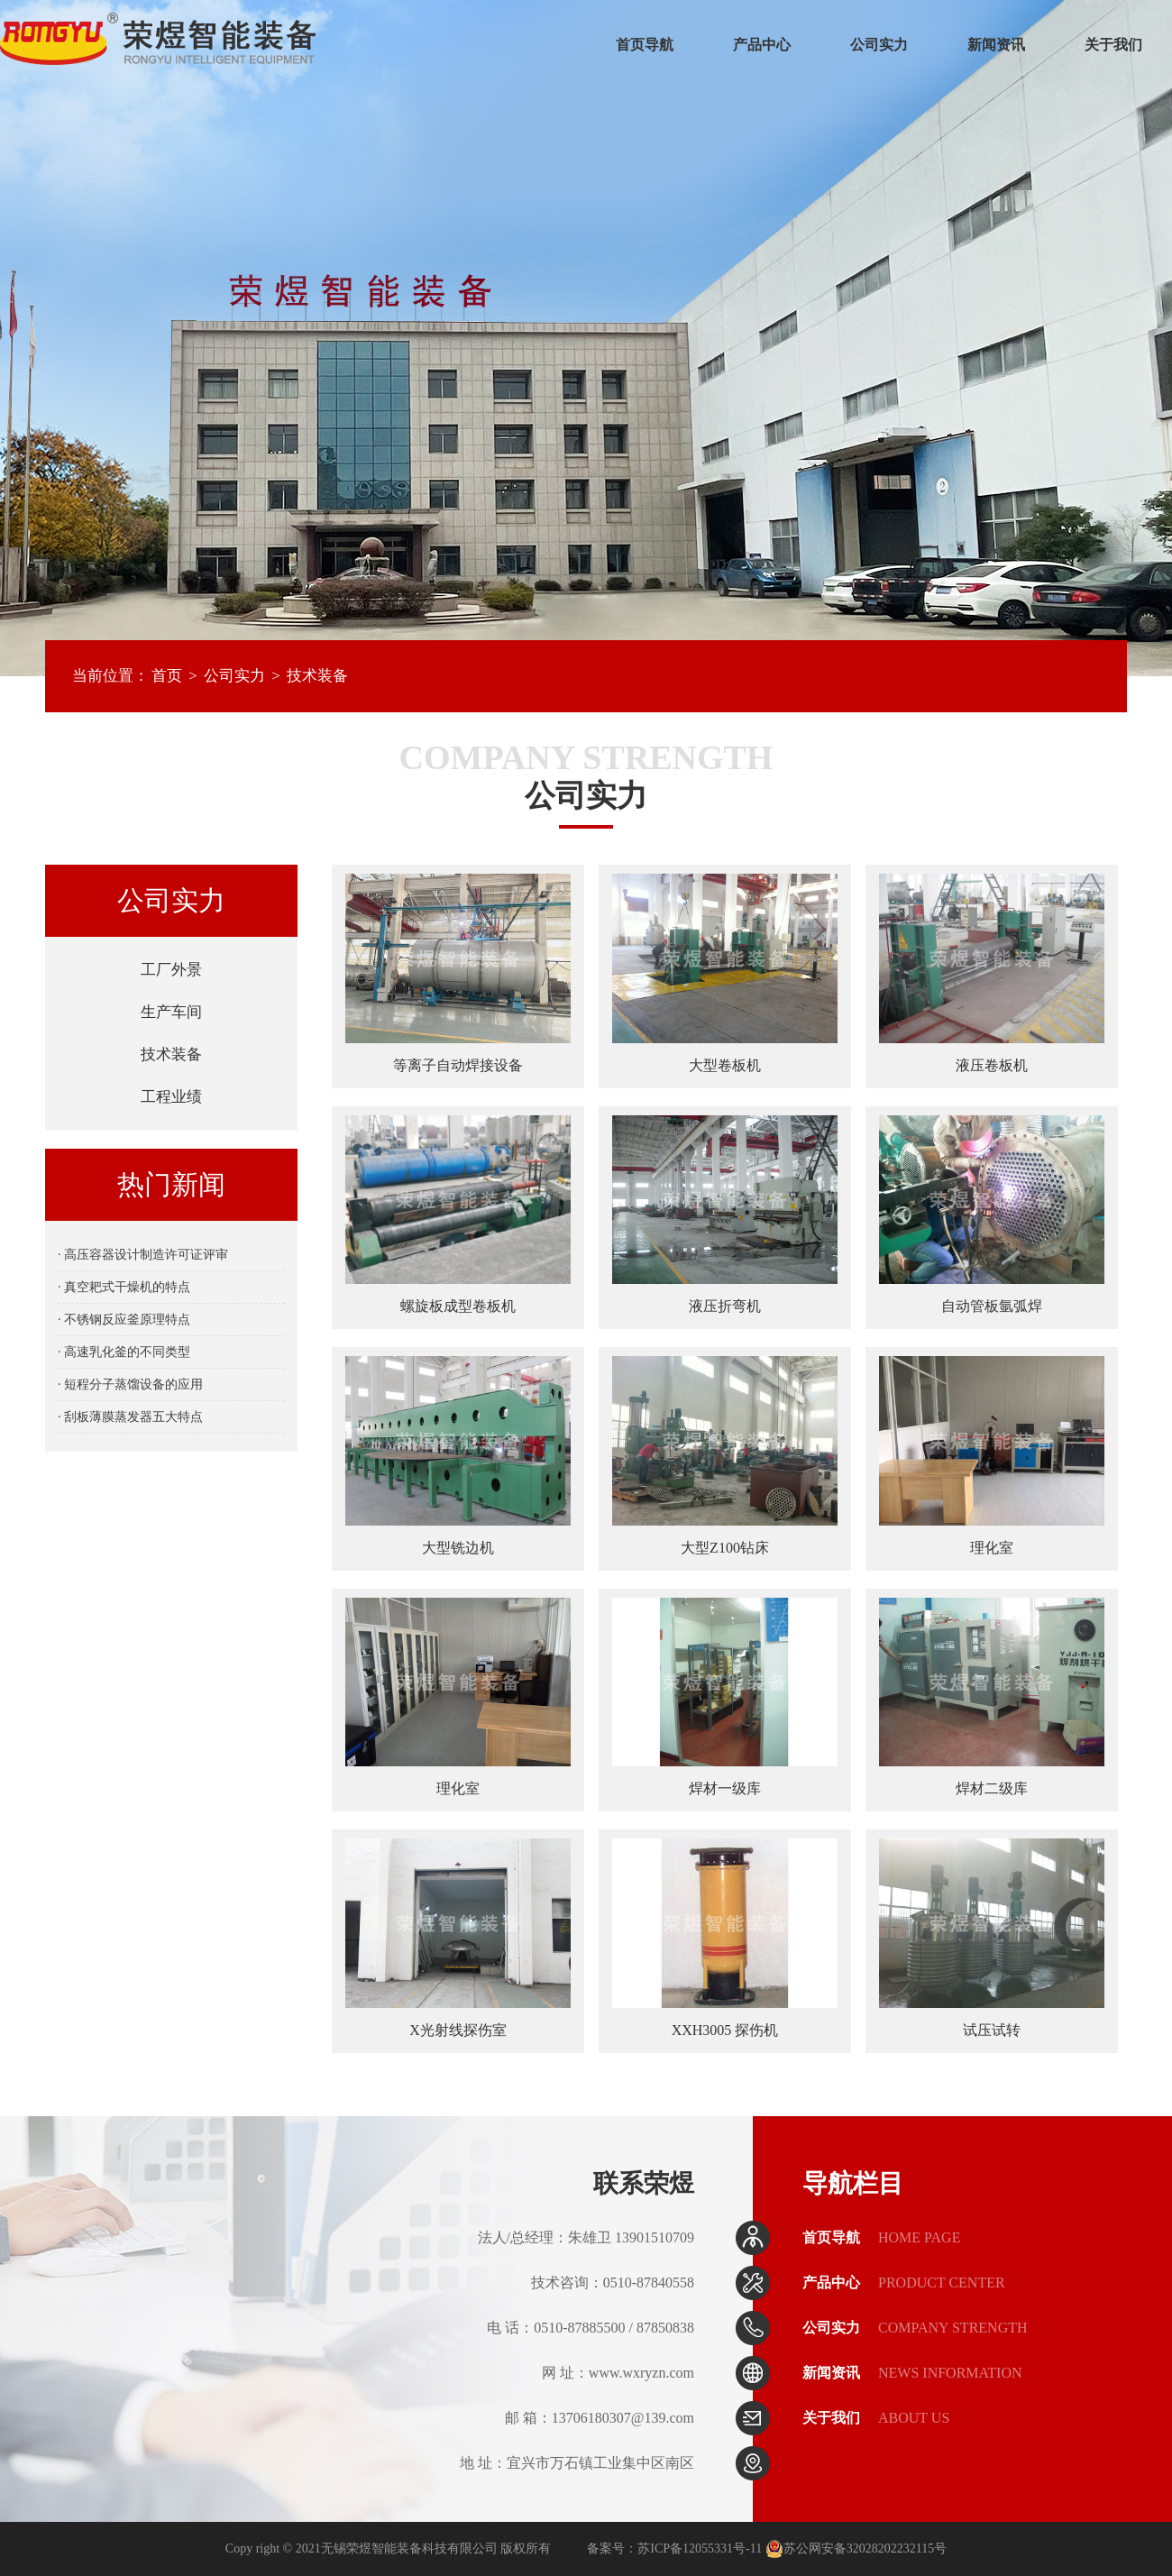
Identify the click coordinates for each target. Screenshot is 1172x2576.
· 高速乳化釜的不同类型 (124, 1352)
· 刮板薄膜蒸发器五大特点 (130, 1417)
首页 (166, 675)
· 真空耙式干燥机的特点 (124, 1287)
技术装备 (317, 675)
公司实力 (879, 44)
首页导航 (644, 44)
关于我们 (1113, 44)
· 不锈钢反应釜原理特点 (124, 1319)
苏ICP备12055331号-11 (699, 2548)
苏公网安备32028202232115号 (856, 2548)
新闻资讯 (996, 44)
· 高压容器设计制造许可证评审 (143, 1254)
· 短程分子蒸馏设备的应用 (130, 1384)
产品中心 (762, 44)
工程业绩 (171, 1096)
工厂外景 (171, 969)
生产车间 (171, 1012)
